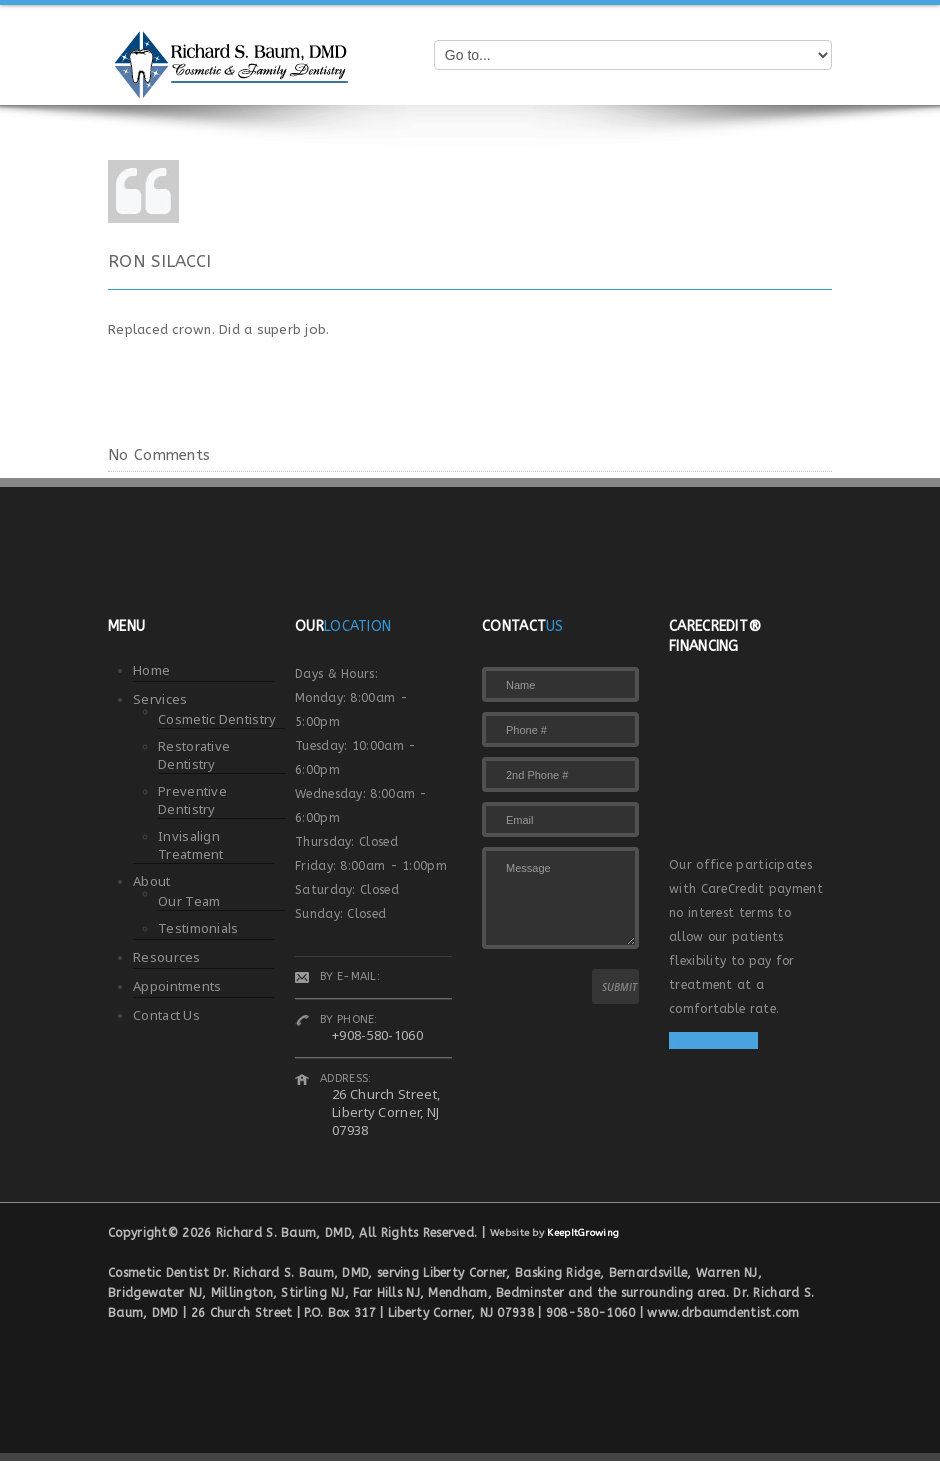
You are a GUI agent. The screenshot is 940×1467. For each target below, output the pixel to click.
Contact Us (166, 1015)
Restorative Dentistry (194, 755)
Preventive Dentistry (192, 800)
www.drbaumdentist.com (723, 1313)
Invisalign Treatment (191, 845)
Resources (167, 957)
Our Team (189, 901)
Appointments (177, 986)
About (152, 881)
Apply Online (713, 1040)
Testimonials (198, 928)
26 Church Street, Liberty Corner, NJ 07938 (386, 1112)
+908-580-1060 (377, 1035)
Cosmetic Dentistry (217, 719)
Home (151, 670)
